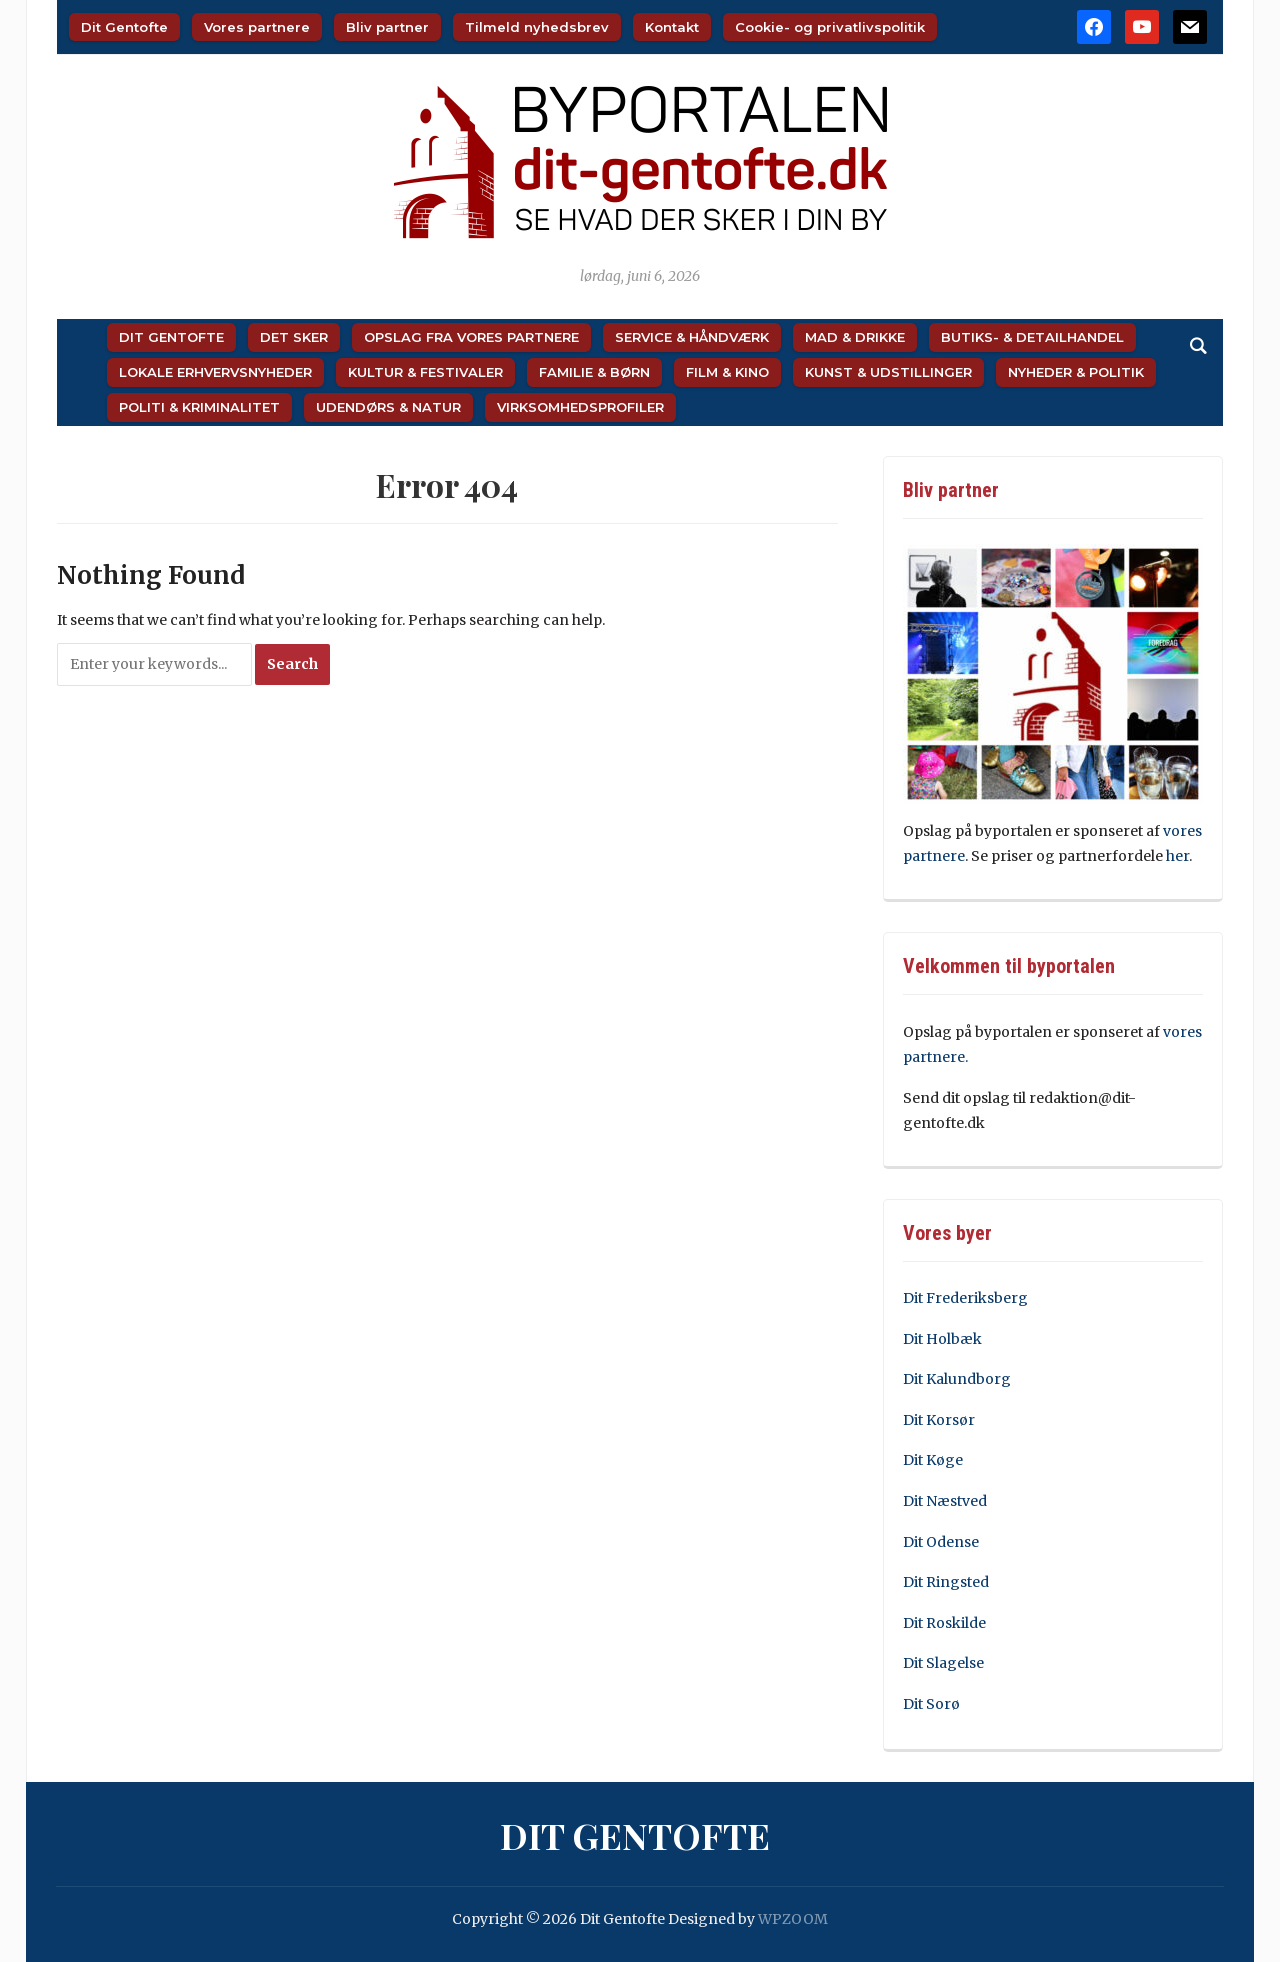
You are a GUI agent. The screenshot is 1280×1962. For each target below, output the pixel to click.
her (1177, 856)
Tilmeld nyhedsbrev (537, 27)
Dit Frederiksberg (965, 1298)
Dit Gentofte (124, 27)
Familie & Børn (594, 372)
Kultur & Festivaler (425, 372)
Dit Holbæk (942, 1339)
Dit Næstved (945, 1501)
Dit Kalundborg (957, 1379)
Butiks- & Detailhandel (1032, 337)
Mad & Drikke (855, 337)
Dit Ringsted (946, 1582)
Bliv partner (387, 27)
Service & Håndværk (692, 337)
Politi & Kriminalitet (199, 407)
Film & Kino (727, 372)
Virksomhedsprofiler (580, 407)
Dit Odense (941, 1542)
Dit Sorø (931, 1704)
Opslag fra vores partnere (471, 337)
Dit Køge (933, 1460)
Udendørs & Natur (388, 407)
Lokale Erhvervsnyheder (215, 372)
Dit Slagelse (943, 1663)
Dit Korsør (939, 1420)
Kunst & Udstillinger (888, 372)
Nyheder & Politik (1076, 372)
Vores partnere (257, 27)
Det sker (294, 337)
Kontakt (672, 27)
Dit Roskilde (944, 1623)
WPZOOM (793, 1919)
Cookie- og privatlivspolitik (830, 27)
